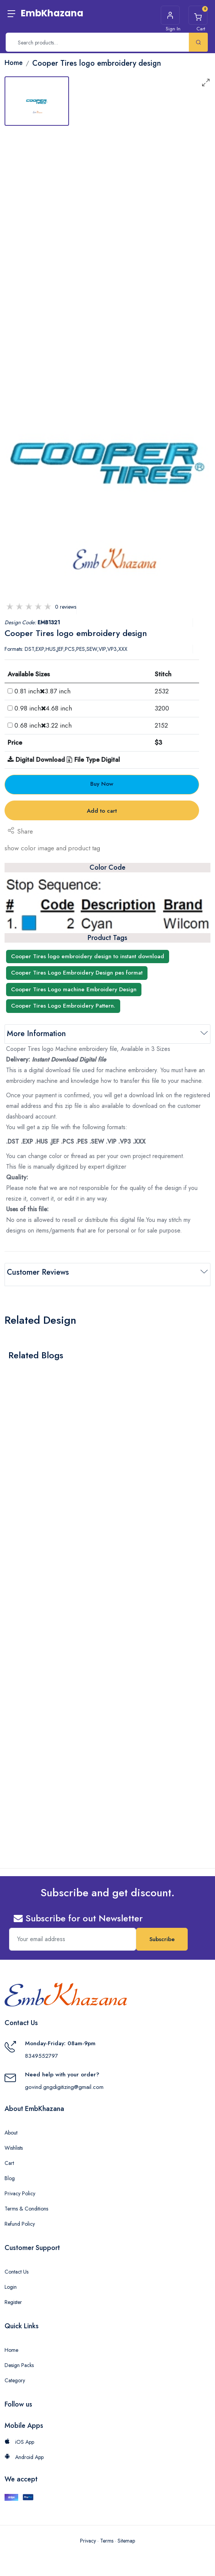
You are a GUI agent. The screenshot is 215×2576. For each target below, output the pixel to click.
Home (11, 2346)
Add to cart (102, 811)
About (11, 2128)
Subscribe (162, 1935)
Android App (24, 2453)
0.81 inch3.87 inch (42, 691)
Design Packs (19, 2361)
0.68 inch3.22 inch (43, 725)
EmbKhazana (52, 13)
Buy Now (101, 784)
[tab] (37, 101)
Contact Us (16, 2267)
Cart (9, 2159)
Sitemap (126, 2537)
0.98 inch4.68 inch (43, 708)
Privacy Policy (20, 2189)
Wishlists (14, 2143)
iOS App (19, 2438)
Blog (10, 2174)
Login (11, 2282)
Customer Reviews (38, 1272)
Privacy (88, 2537)
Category (15, 2376)
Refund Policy (20, 2219)
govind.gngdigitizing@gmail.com (64, 2083)
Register (13, 2298)
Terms (106, 2537)
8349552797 (41, 2052)
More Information (36, 1033)
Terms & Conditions (26, 2204)
